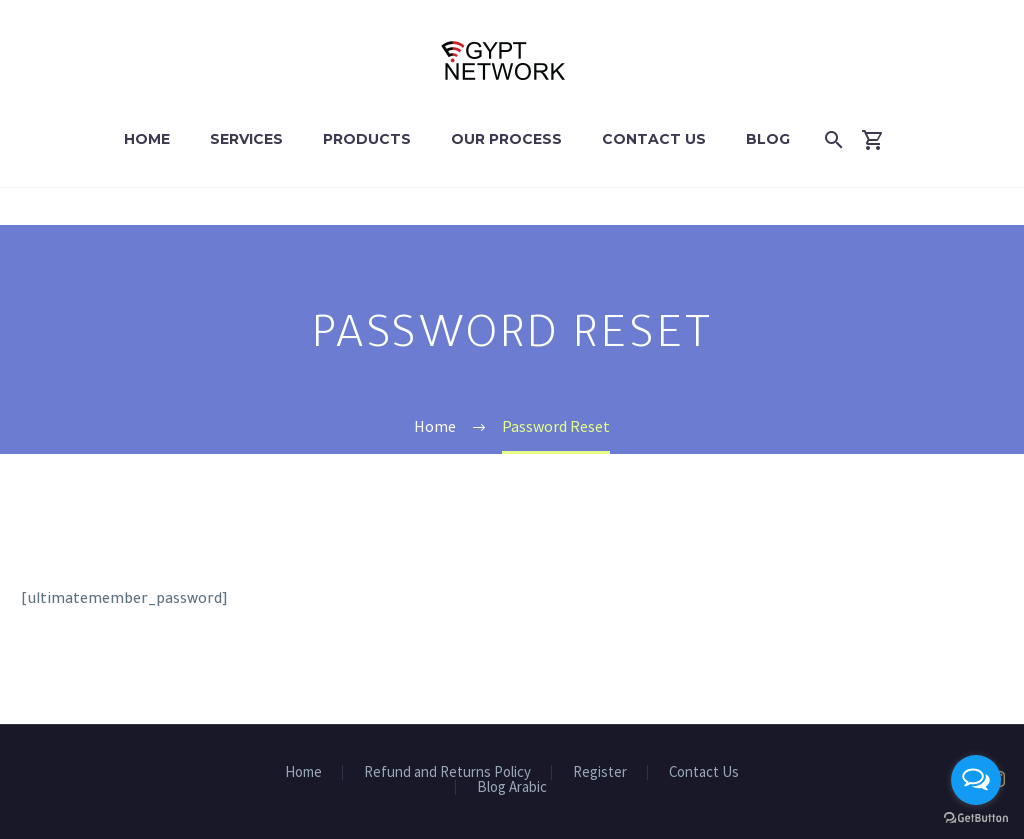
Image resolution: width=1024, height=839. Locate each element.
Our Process (506, 139)
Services (246, 139)
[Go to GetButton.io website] (976, 818)
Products (367, 139)
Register (600, 772)
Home (147, 139)
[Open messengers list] (976, 780)
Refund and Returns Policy (447, 772)
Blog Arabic (512, 787)
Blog (768, 139)
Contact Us (654, 139)
